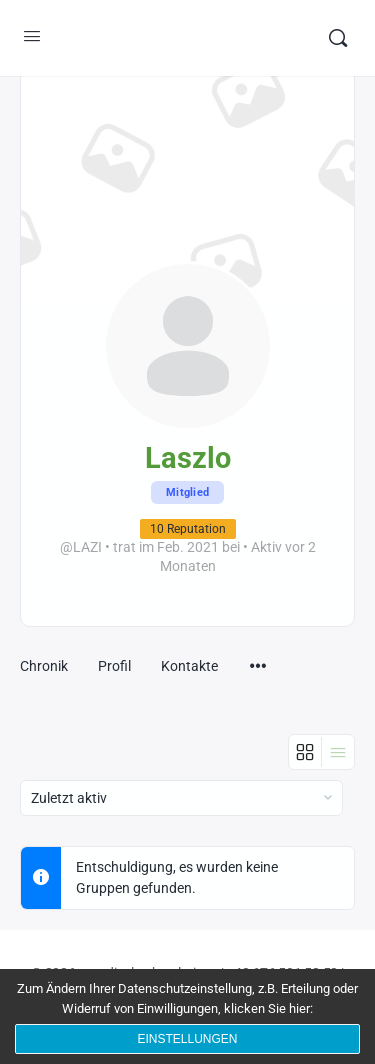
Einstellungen (187, 1039)
